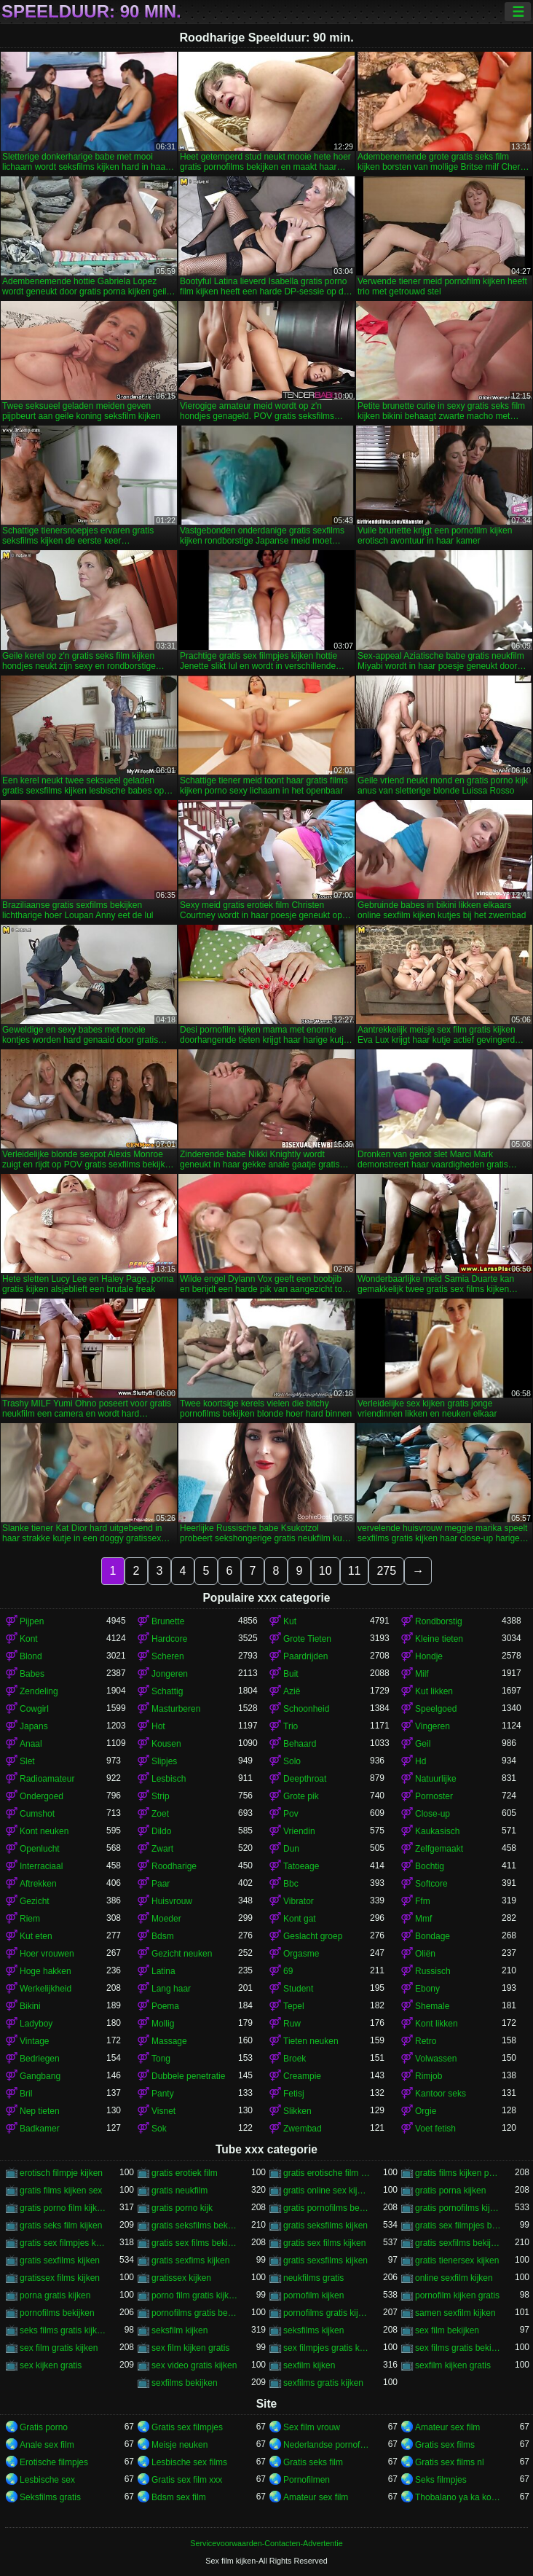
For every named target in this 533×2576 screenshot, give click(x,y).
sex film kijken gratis (190, 2348)
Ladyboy (36, 2024)
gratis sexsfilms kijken (325, 2260)
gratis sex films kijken (324, 2243)
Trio (290, 1726)
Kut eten (36, 1936)
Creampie (302, 2076)
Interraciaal (41, 1866)
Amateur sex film (447, 2427)
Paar (160, 1884)
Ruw (292, 2024)
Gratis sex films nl (449, 2462)
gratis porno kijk (182, 2208)
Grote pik (301, 1796)
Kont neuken (44, 1831)
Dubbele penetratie (188, 2076)
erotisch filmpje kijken (61, 2173)
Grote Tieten (307, 1639)
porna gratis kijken (55, 2295)
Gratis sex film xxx (186, 2480)
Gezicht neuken (181, 1954)
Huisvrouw (171, 1901)
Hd (420, 1761)
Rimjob (428, 2076)
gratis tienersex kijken (457, 2260)
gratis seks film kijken (61, 2225)
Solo (292, 1761)
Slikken (297, 2111)
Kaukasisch (437, 1831)
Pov (291, 1814)
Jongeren (169, 1674)
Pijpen (32, 1621)
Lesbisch (168, 1779)
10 (325, 1571)
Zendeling (39, 1691)
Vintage (34, 2041)
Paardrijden (305, 1656)
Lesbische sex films (189, 2462)
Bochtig (429, 1866)
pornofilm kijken (313, 2295)
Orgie (425, 2111)
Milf (422, 1674)
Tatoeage (301, 1866)
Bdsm (162, 1936)
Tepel (293, 2006)
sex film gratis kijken (59, 2348)
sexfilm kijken (309, 2365)
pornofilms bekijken (57, 2313)
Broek (294, 2059)
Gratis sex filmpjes (187, 2427)
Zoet (160, 1814)
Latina (163, 1971)
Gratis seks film (313, 2462)
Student (298, 1989)
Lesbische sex (47, 2480)
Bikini (30, 2006)
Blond (31, 1656)
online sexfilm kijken (454, 2278)
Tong (160, 2059)
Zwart (162, 1849)
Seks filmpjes (441, 2480)
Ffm (422, 1901)
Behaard (299, 1744)
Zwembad (302, 2128)
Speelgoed (436, 1709)
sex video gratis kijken (194, 2365)
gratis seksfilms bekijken (194, 2225)
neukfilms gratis (313, 2278)
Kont (29, 1639)
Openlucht (40, 1849)
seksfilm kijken (179, 2330)
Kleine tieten (439, 1639)
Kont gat (299, 1919)
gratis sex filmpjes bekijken (458, 2225)
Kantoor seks (440, 2093)
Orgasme (301, 1954)
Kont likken (436, 2024)
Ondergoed (41, 1796)
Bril (26, 2093)
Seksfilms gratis (50, 2497)
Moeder (166, 1919)
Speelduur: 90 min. (91, 11)
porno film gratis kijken (194, 2295)
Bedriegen (40, 2059)
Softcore (431, 1884)
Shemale (432, 2006)
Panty (162, 2093)
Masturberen (175, 1709)
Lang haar (171, 1989)
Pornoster (434, 1796)
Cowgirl (34, 1709)
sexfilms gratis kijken (323, 2383)
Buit (291, 1674)
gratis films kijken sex (61, 2190)
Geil (422, 1744)
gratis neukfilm (179, 2190)
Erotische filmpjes (54, 2462)
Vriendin (299, 1831)
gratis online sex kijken (326, 2190)
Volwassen (436, 2059)
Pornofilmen (306, 2480)
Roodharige (174, 1866)
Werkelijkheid (45, 1989)
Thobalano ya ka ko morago (458, 2497)
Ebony (427, 1989)
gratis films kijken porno (458, 2173)
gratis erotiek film (184, 2173)
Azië (291, 1691)
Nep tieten (40, 2111)
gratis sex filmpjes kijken (63, 2243)
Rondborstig (438, 1621)
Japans (34, 1726)
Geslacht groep (312, 1936)
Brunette (167, 1621)
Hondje (429, 1656)
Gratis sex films (445, 2445)
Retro (425, 2041)
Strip (160, 1796)
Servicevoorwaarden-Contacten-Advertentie (266, 2543)
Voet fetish (435, 2128)
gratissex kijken (181, 2278)
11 (354, 1571)
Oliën (425, 1954)
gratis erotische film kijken (326, 2173)
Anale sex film (47, 2445)
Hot (158, 1726)
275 (386, 1571)
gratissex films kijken (60, 2278)
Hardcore (169, 1639)
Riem (30, 1919)
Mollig (162, 2024)
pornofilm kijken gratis (457, 2295)
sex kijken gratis (51, 2365)
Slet (27, 1761)
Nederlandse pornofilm (326, 2445)
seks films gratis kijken (63, 2330)
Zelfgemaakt (439, 1849)
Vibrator (298, 1901)
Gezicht (35, 1901)
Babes (32, 1674)
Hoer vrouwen (47, 1954)
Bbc (291, 1884)
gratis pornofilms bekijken (326, 2208)
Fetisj (293, 2093)
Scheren (167, 1656)
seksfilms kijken (313, 2330)
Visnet (163, 2111)
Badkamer (40, 2128)
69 (288, 1971)
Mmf (423, 1919)
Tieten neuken (311, 2041)
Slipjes (164, 1761)
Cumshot (37, 1814)
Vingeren (432, 1726)
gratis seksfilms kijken (325, 2225)
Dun (291, 1849)
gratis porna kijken (450, 2190)
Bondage (432, 1936)
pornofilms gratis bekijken (194, 2313)
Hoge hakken (45, 1971)
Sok (159, 2128)
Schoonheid (306, 1709)
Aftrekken (38, 1884)
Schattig (167, 1691)
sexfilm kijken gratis (453, 2365)
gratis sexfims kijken (190, 2260)
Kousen (166, 1744)
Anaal (31, 1744)
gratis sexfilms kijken (60, 2260)
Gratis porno (44, 2427)
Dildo (161, 1831)
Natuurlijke (436, 1779)
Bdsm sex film (178, 2497)
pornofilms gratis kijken (326, 2313)
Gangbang (40, 2076)
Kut (289, 1621)
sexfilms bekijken (184, 2383)
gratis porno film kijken (63, 2208)
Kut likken (434, 1691)
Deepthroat (304, 1779)
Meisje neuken (179, 2445)
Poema (165, 2006)
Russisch (433, 1971)
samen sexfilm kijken (455, 2313)
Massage (169, 2041)
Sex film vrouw (311, 2427)
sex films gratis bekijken (458, 2348)
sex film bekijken (447, 2330)
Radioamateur (47, 1779)
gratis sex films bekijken (194, 2243)
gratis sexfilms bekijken (458, 2243)
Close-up (432, 1814)
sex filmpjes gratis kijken (326, 2348)
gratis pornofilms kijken (458, 2208)
